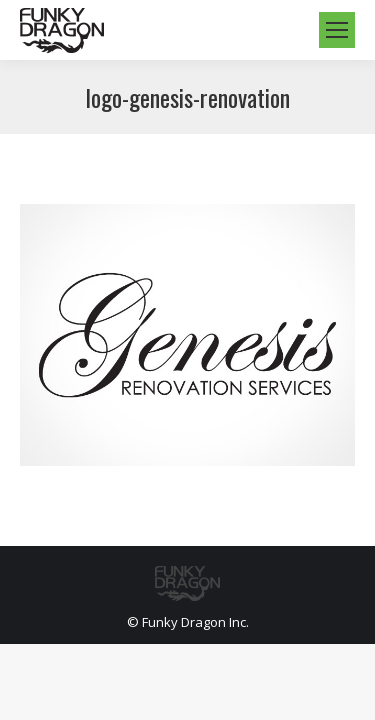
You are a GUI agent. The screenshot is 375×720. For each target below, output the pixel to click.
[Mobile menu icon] (337, 30)
